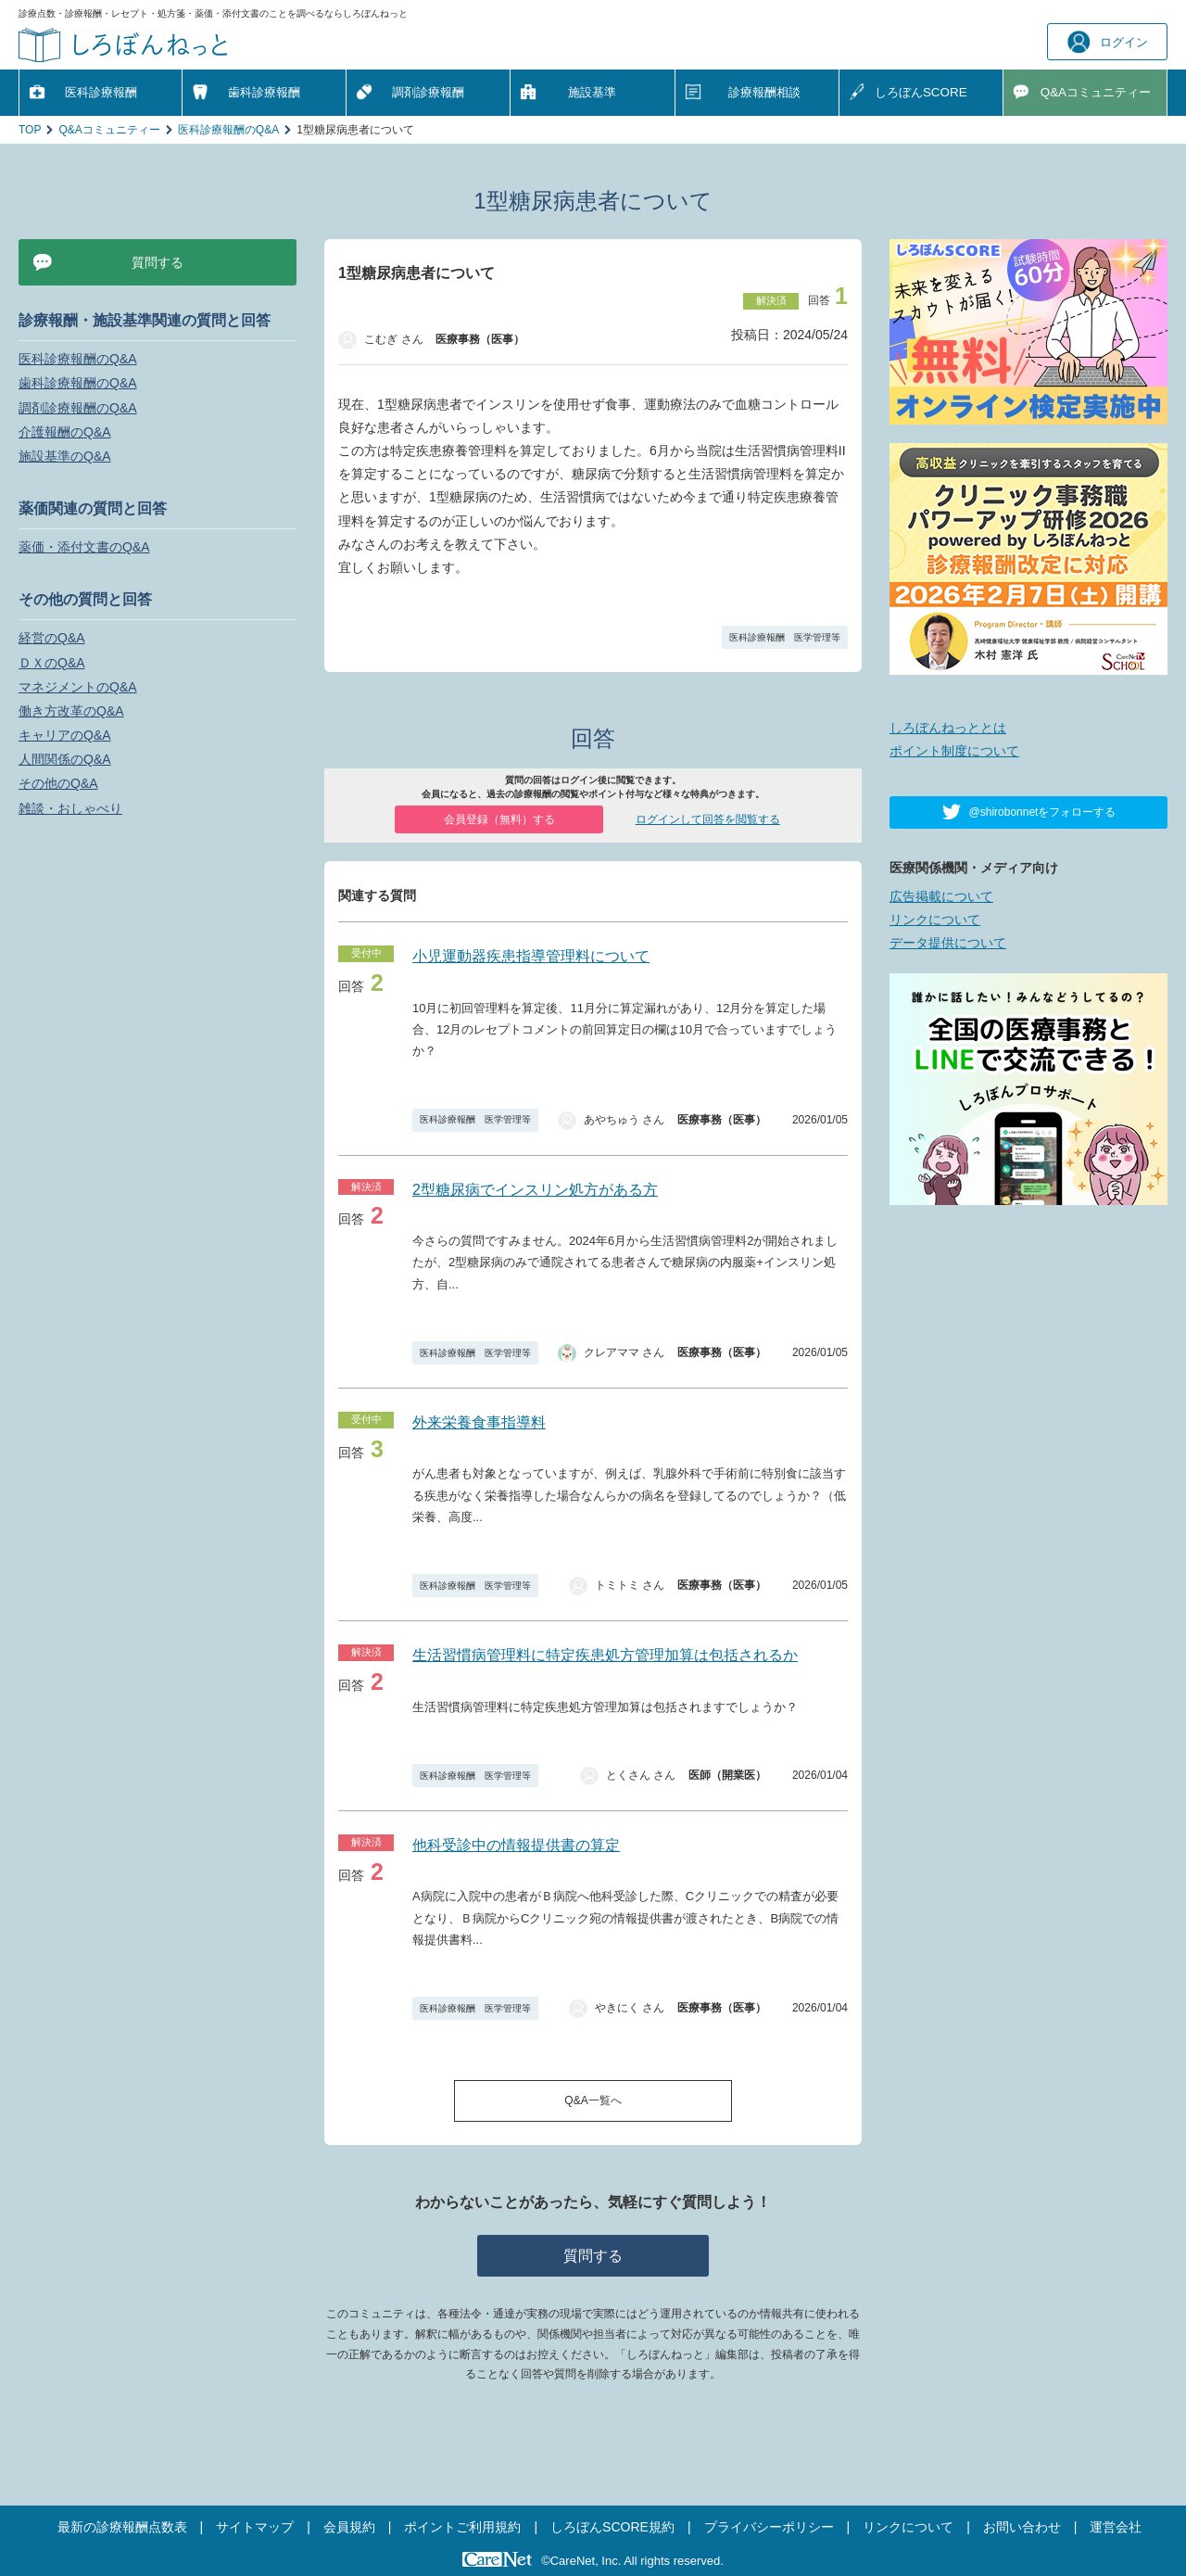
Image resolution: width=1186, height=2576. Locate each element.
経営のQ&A (52, 637)
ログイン (1107, 42)
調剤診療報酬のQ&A (78, 407)
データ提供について (948, 942)
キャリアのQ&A (65, 735)
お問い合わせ (1022, 2526)
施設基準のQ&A (65, 456)
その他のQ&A (58, 783)
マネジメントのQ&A (78, 686)
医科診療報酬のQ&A (228, 129)
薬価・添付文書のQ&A (84, 546)
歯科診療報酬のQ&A (78, 382)
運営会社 (1116, 2526)
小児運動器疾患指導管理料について (531, 956)
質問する (593, 2256)
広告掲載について (941, 896)
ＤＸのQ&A (52, 662)
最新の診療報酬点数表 (122, 2526)
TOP (30, 129)
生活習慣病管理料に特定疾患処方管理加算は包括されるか (605, 1655)
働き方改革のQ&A (71, 711)
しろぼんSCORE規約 (612, 2526)
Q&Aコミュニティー (108, 129)
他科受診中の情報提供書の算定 (516, 1845)
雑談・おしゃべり (70, 808)
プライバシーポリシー (769, 2526)
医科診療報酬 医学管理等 (784, 637)
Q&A (1096, 92)
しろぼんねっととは (948, 727)
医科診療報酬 (101, 92)
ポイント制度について (954, 750)
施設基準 (592, 92)
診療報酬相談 (764, 92)
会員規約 (349, 2526)
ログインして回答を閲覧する (708, 819)
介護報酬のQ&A (65, 432)
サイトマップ (255, 2526)
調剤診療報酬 (428, 92)
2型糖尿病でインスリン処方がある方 (535, 1190)
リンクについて (935, 919)
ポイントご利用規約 (462, 2526)
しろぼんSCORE (921, 92)
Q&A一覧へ (592, 2100)
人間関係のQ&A (65, 759)
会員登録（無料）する (499, 819)
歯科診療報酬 (264, 92)
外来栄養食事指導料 (479, 1422)
